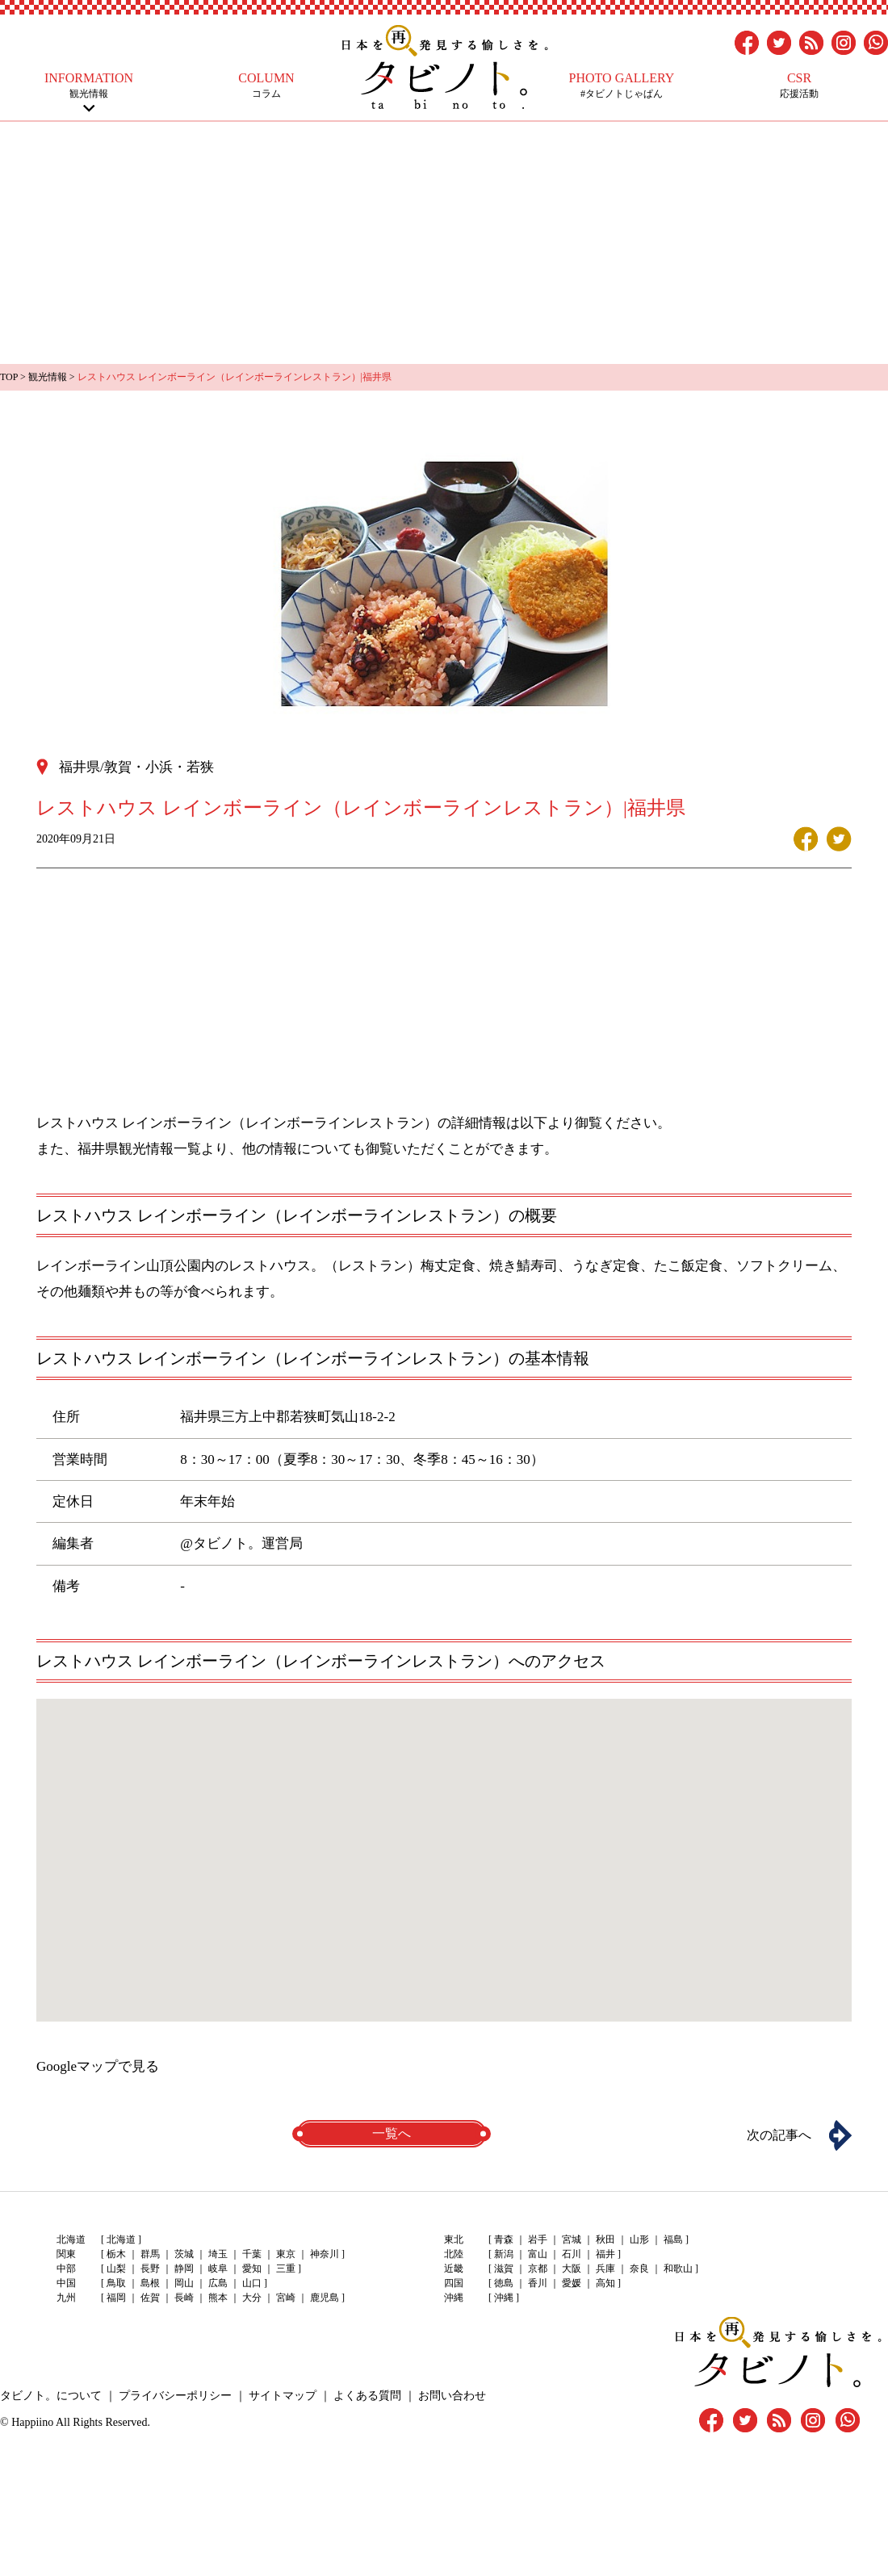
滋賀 (503, 2268)
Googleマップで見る (97, 2066)
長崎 (184, 2297)
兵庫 (605, 2268)
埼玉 (218, 2254)
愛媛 (571, 2283)
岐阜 (218, 2268)
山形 (639, 2239)
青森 (503, 2239)
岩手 (537, 2239)
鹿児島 (324, 2297)
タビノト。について (51, 2396)
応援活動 (799, 85)
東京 (285, 2254)
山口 (252, 2283)
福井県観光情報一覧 (139, 1148)
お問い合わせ (452, 2396)
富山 (537, 2254)
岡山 (184, 2283)
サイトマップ (282, 2396)
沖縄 (503, 2297)
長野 (150, 2268)
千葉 (252, 2254)
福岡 (116, 2297)
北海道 (121, 2239)
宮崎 (285, 2297)
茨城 (184, 2254)
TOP (9, 377)
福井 (605, 2254)
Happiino (32, 2422)
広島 (218, 2283)
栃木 (116, 2254)
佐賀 (150, 2297)
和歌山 (678, 2268)
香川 (537, 2283)
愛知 (252, 2268)
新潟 (503, 2254)
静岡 (184, 2268)
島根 (150, 2283)
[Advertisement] (444, 243)
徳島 (503, 2283)
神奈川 (324, 2254)
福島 (673, 2239)
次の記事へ (779, 2135)
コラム (266, 85)
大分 (252, 2297)
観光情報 (89, 85)
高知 (605, 2283)
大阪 (571, 2268)
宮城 (571, 2239)
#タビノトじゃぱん (621, 85)
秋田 (605, 2239)
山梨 (116, 2268)
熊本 (218, 2297)
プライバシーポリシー (175, 2396)
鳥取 (116, 2283)
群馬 (150, 2254)
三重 (285, 2268)
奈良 (639, 2268)
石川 (571, 2254)
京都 (537, 2268)
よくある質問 (367, 2396)
